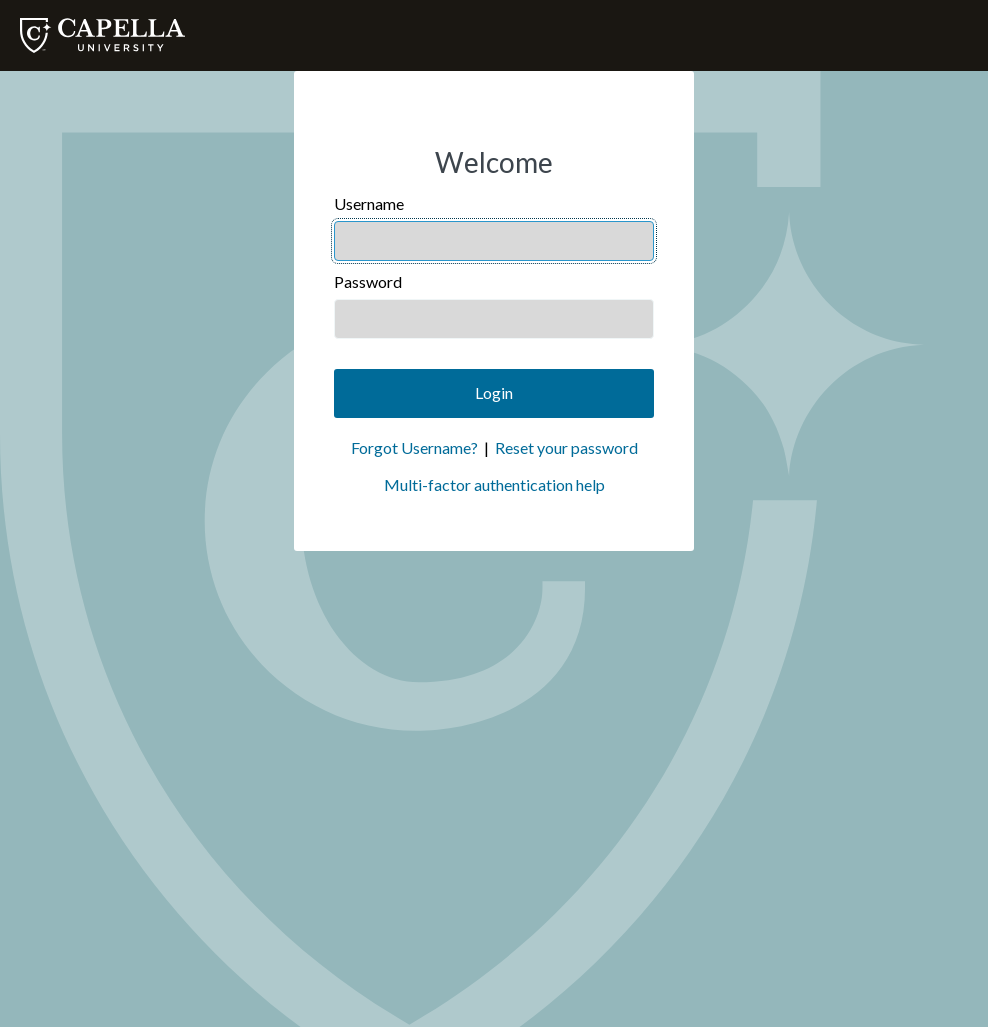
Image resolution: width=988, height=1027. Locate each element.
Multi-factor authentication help (494, 484)
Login (494, 392)
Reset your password (566, 447)
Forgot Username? (414, 447)
